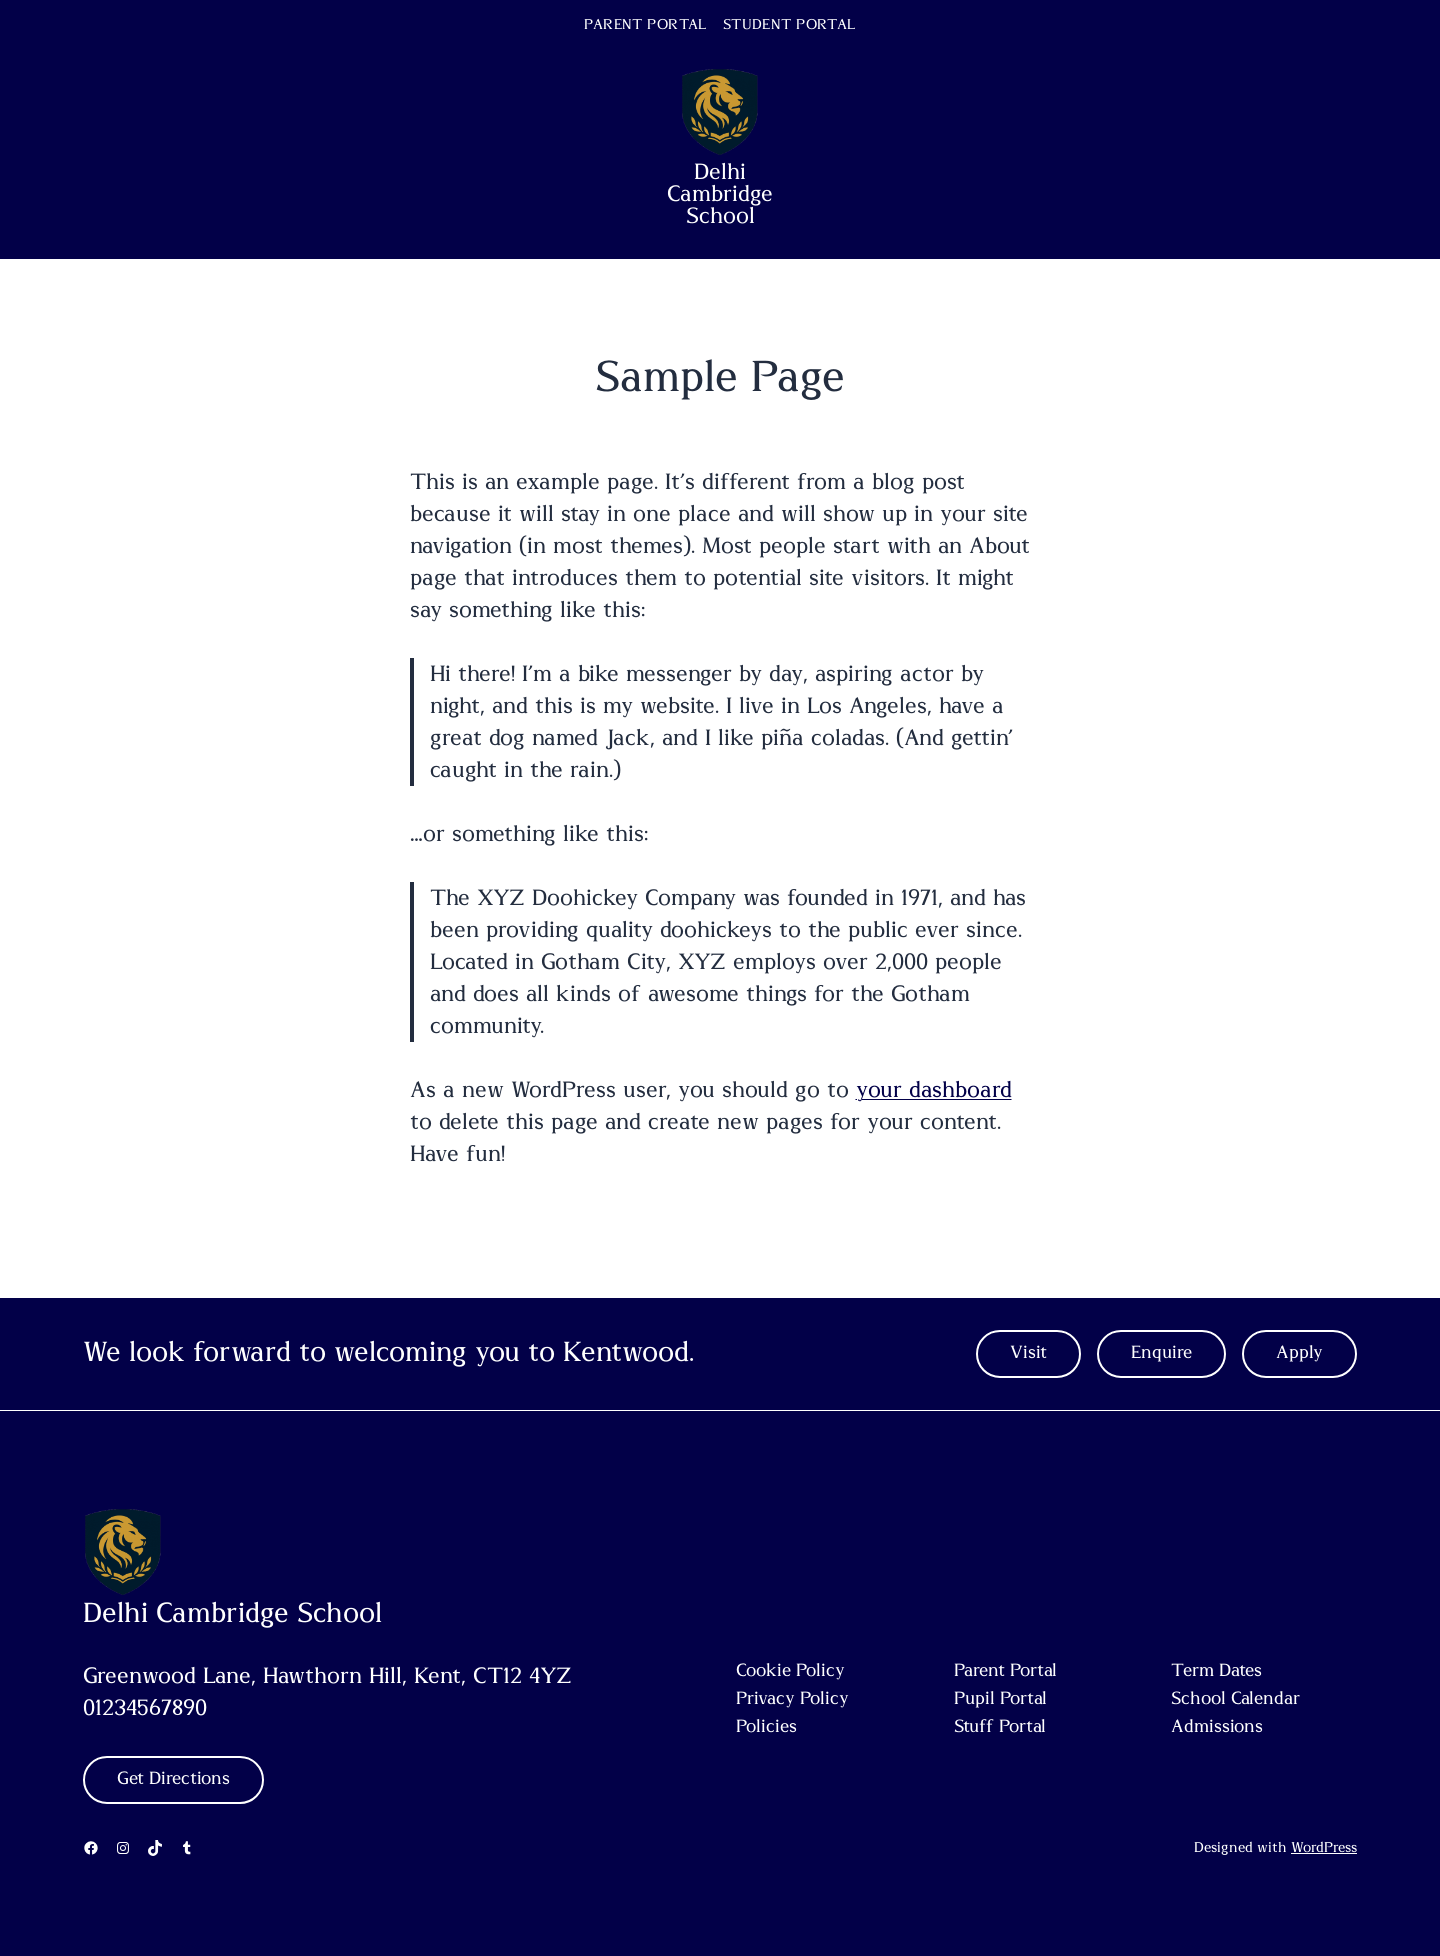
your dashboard (934, 1090)
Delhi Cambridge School (720, 194)
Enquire (1161, 1353)
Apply (1299, 1353)
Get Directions (173, 1779)
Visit (1028, 1353)
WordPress (1324, 1848)
